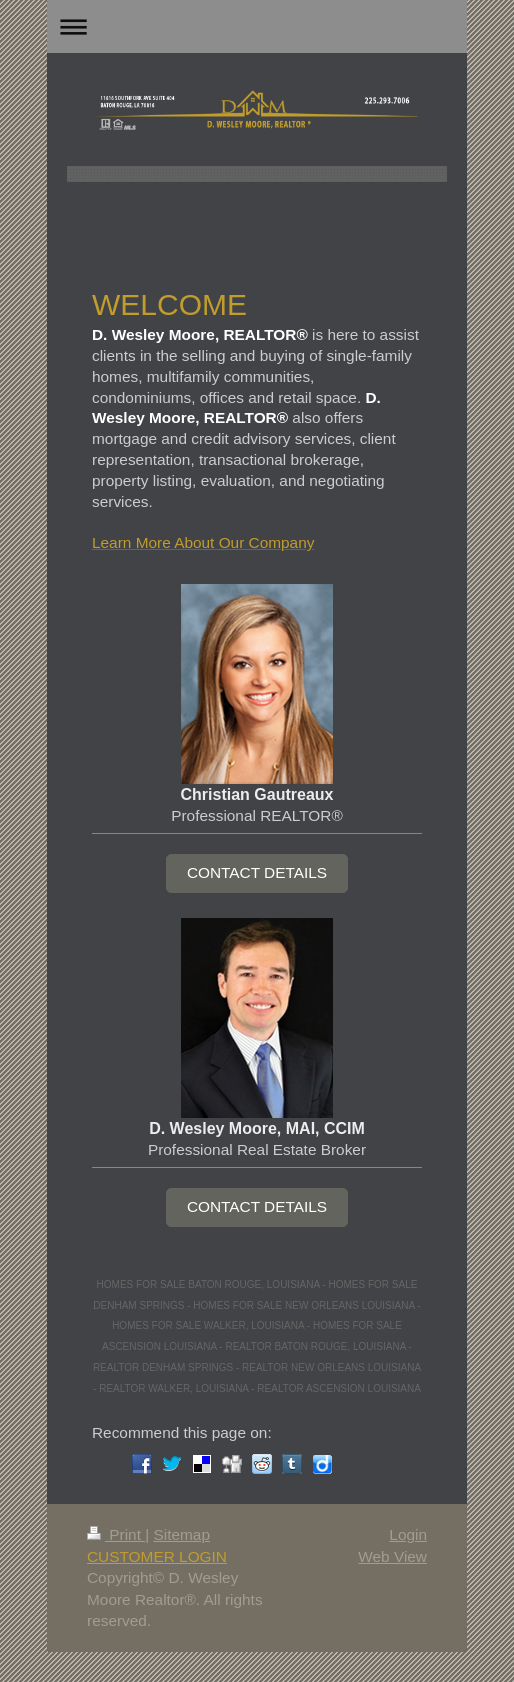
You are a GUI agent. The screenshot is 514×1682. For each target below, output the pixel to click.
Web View (392, 1556)
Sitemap (181, 1534)
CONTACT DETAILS (257, 872)
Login (408, 1534)
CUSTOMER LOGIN (157, 1556)
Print (116, 1534)
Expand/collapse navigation (257, 26)
